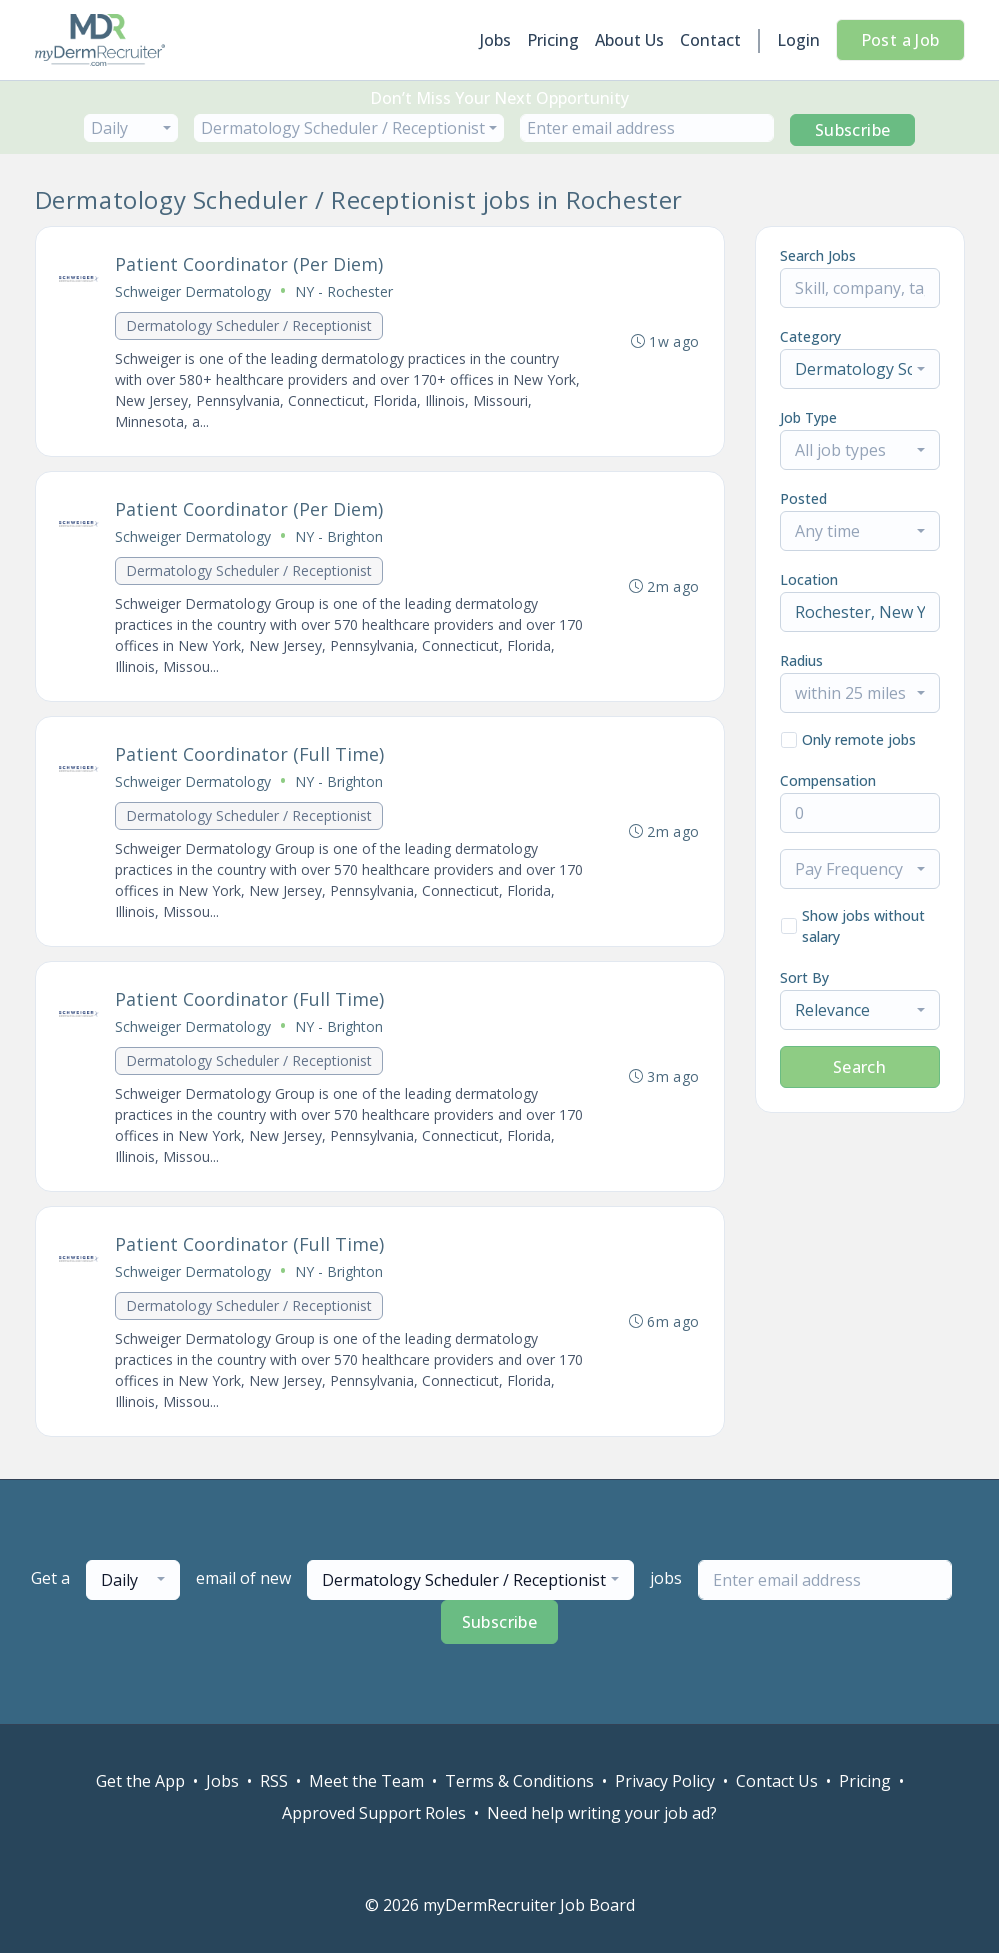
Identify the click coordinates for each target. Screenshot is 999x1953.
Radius (801, 660)
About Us (629, 40)
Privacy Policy (665, 1781)
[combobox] (131, 128)
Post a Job (900, 40)
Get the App (140, 1781)
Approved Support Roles (374, 1813)
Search (859, 1067)
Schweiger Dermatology (194, 291)
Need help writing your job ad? (602, 1813)
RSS (274, 1781)
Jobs (495, 40)
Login (798, 40)
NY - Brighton (340, 536)
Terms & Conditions (519, 1781)
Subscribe (853, 130)
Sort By (804, 977)
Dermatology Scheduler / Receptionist (250, 325)
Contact (710, 40)
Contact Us (777, 1781)
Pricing (553, 40)
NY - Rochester (345, 291)
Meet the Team (366, 1781)
